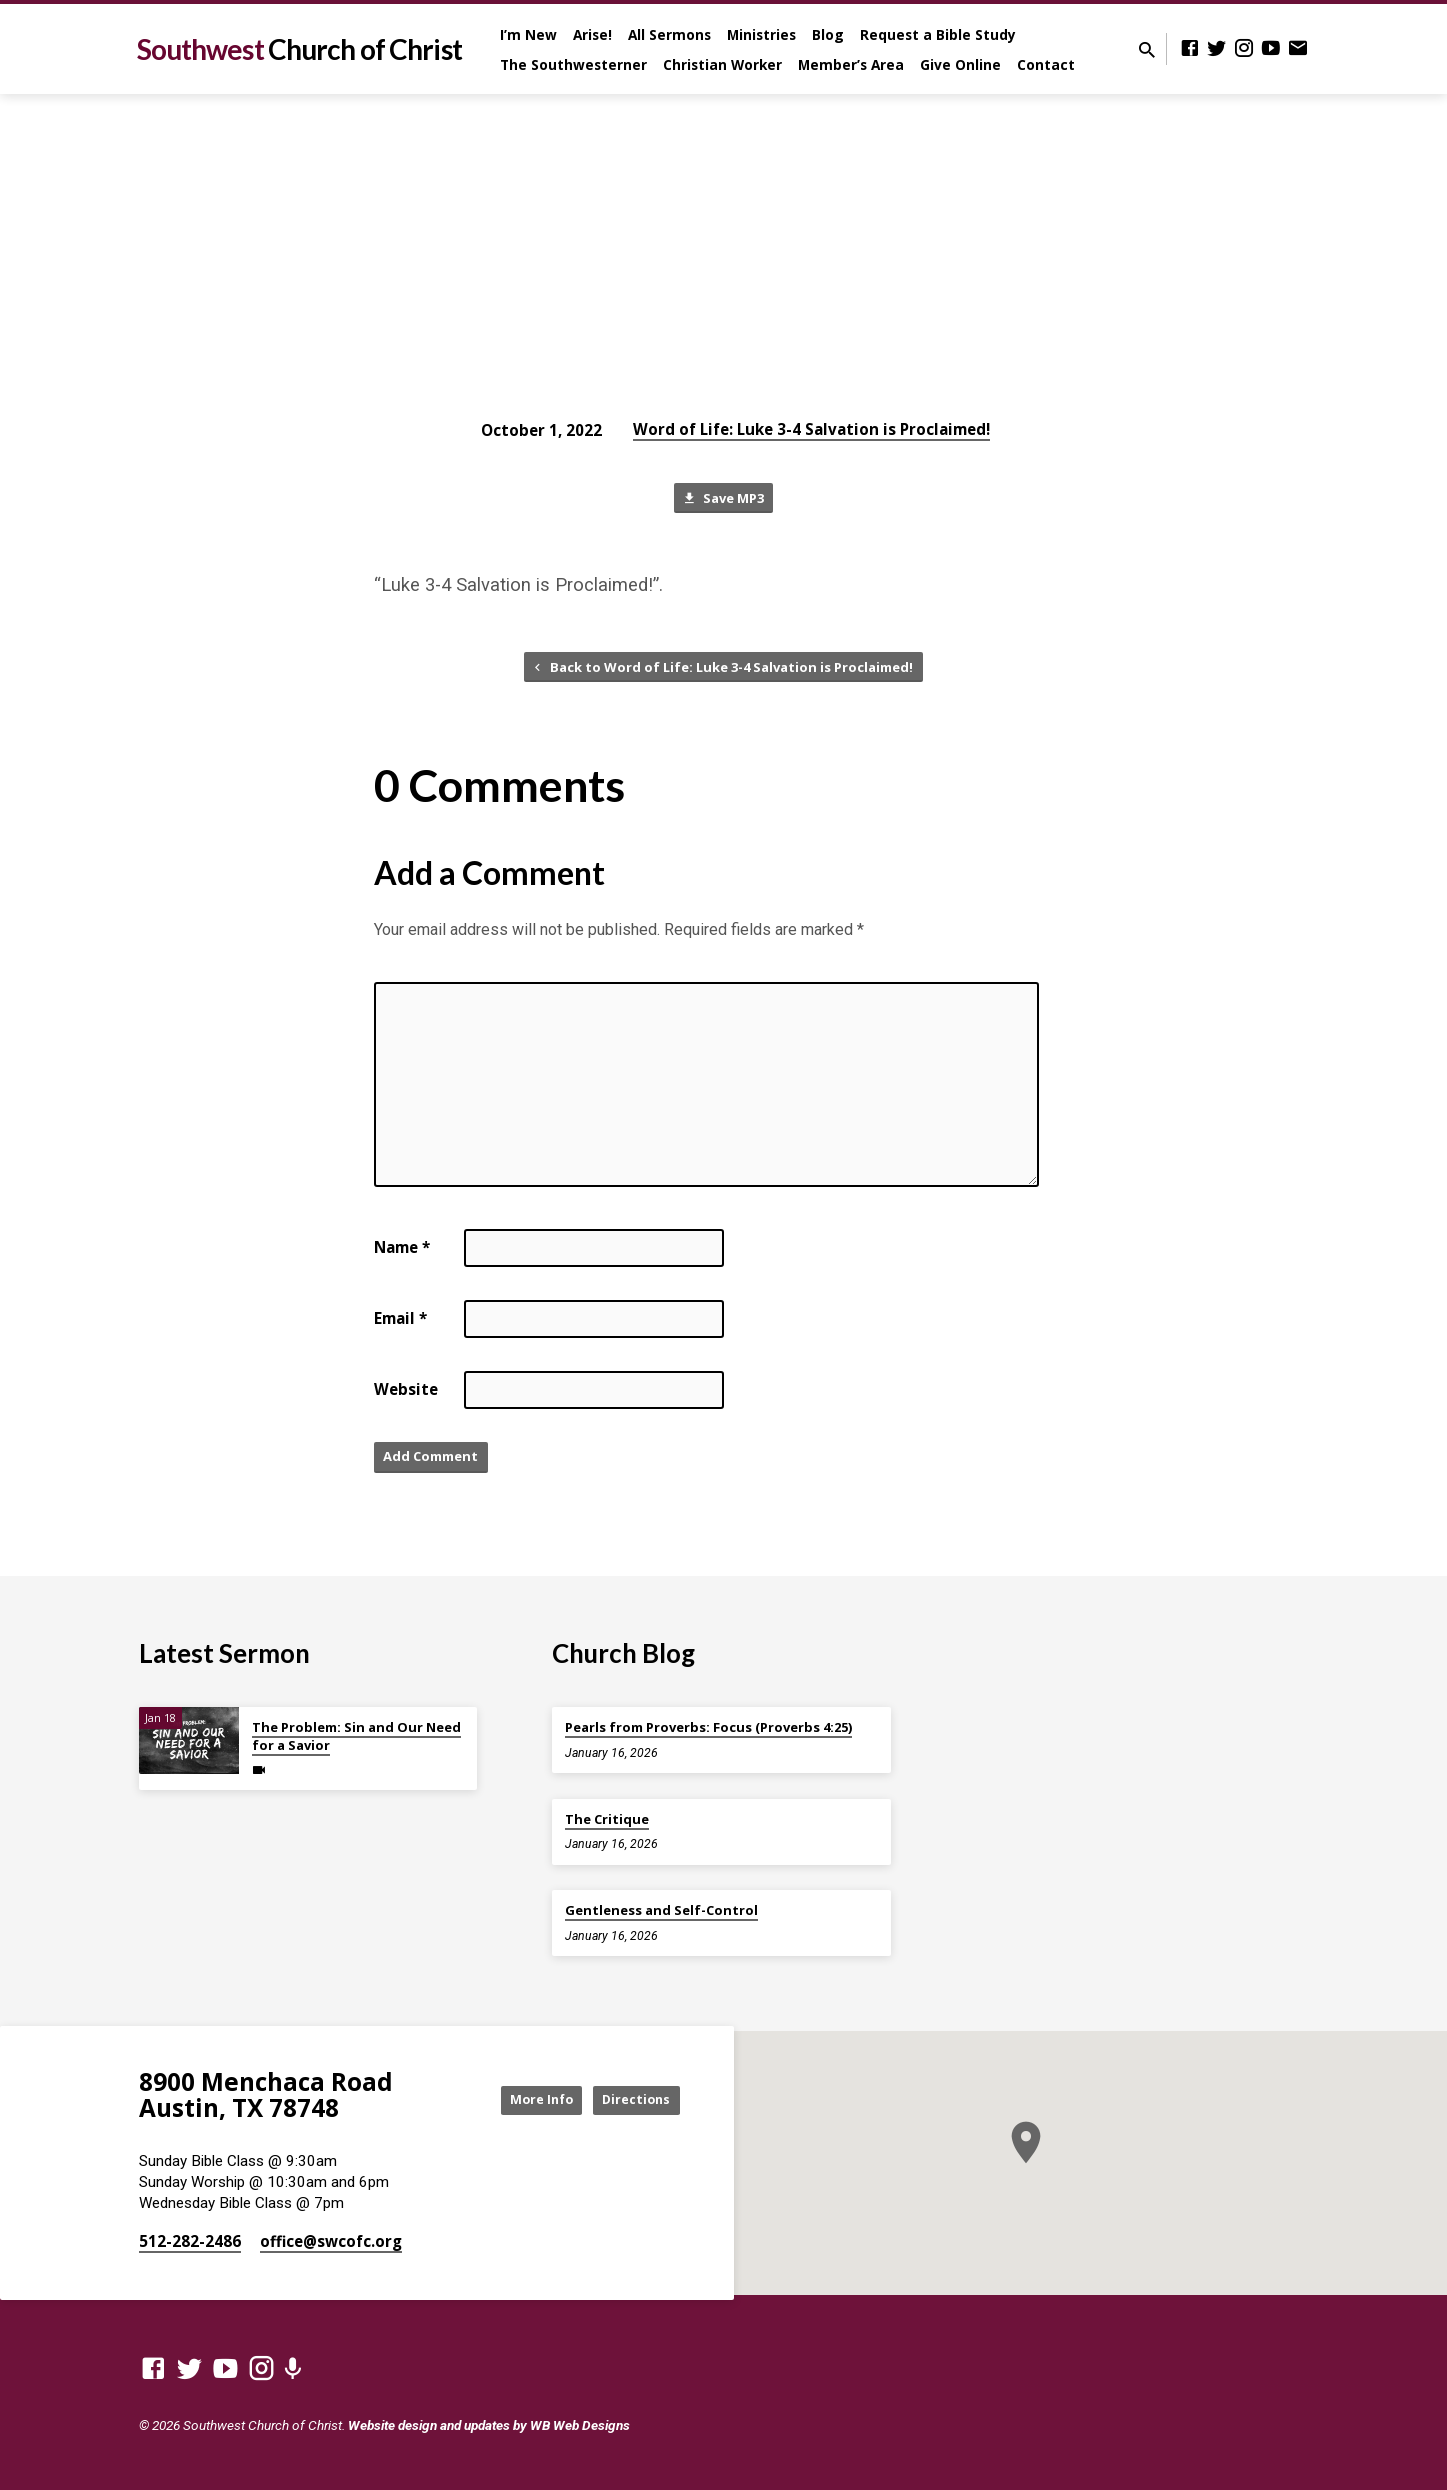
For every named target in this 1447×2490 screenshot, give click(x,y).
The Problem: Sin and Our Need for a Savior (356, 1737)
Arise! (592, 34)
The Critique (607, 1819)
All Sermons (669, 34)
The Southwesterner (573, 64)
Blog (828, 34)
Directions (629, 2100)
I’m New (528, 34)
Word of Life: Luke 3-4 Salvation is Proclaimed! (811, 429)
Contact (1046, 64)
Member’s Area (851, 64)
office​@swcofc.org (331, 2242)
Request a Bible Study (938, 34)
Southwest (299, 49)
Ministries (761, 34)
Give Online (960, 64)
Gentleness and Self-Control (661, 1911)
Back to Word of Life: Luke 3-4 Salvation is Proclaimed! (721, 672)
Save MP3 (723, 500)
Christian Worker (722, 64)
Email (400, 1326)
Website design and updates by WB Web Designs (489, 2425)
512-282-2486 (190, 2242)
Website (406, 1397)
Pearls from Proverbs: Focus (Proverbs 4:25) (708, 1728)
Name (402, 1255)
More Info (517, 2100)
